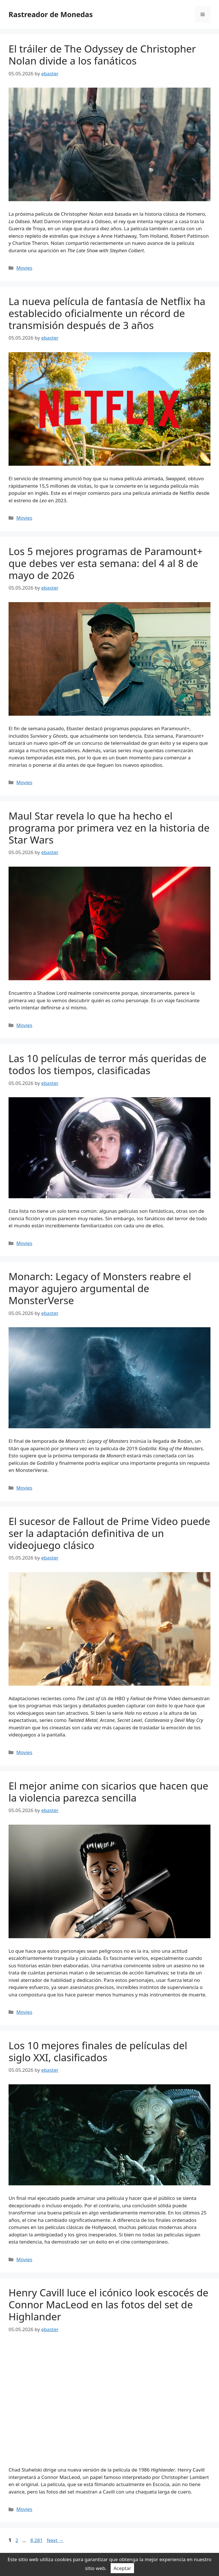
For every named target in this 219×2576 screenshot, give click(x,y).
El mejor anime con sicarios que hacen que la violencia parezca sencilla (108, 1791)
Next (55, 2540)
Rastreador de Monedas (51, 14)
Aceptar (122, 2568)
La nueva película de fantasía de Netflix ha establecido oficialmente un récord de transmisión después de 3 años (107, 313)
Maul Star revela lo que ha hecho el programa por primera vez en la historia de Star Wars (109, 827)
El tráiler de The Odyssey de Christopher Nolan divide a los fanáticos (102, 54)
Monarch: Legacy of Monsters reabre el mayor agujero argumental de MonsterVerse (100, 1288)
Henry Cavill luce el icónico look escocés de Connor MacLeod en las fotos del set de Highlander (108, 2304)
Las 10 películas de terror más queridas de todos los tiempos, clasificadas (107, 1064)
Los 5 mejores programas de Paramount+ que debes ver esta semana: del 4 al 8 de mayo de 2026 (106, 563)
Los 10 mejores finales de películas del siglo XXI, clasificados (98, 2051)
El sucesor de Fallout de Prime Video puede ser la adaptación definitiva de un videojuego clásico (109, 1533)
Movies (24, 268)
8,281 (36, 2540)
